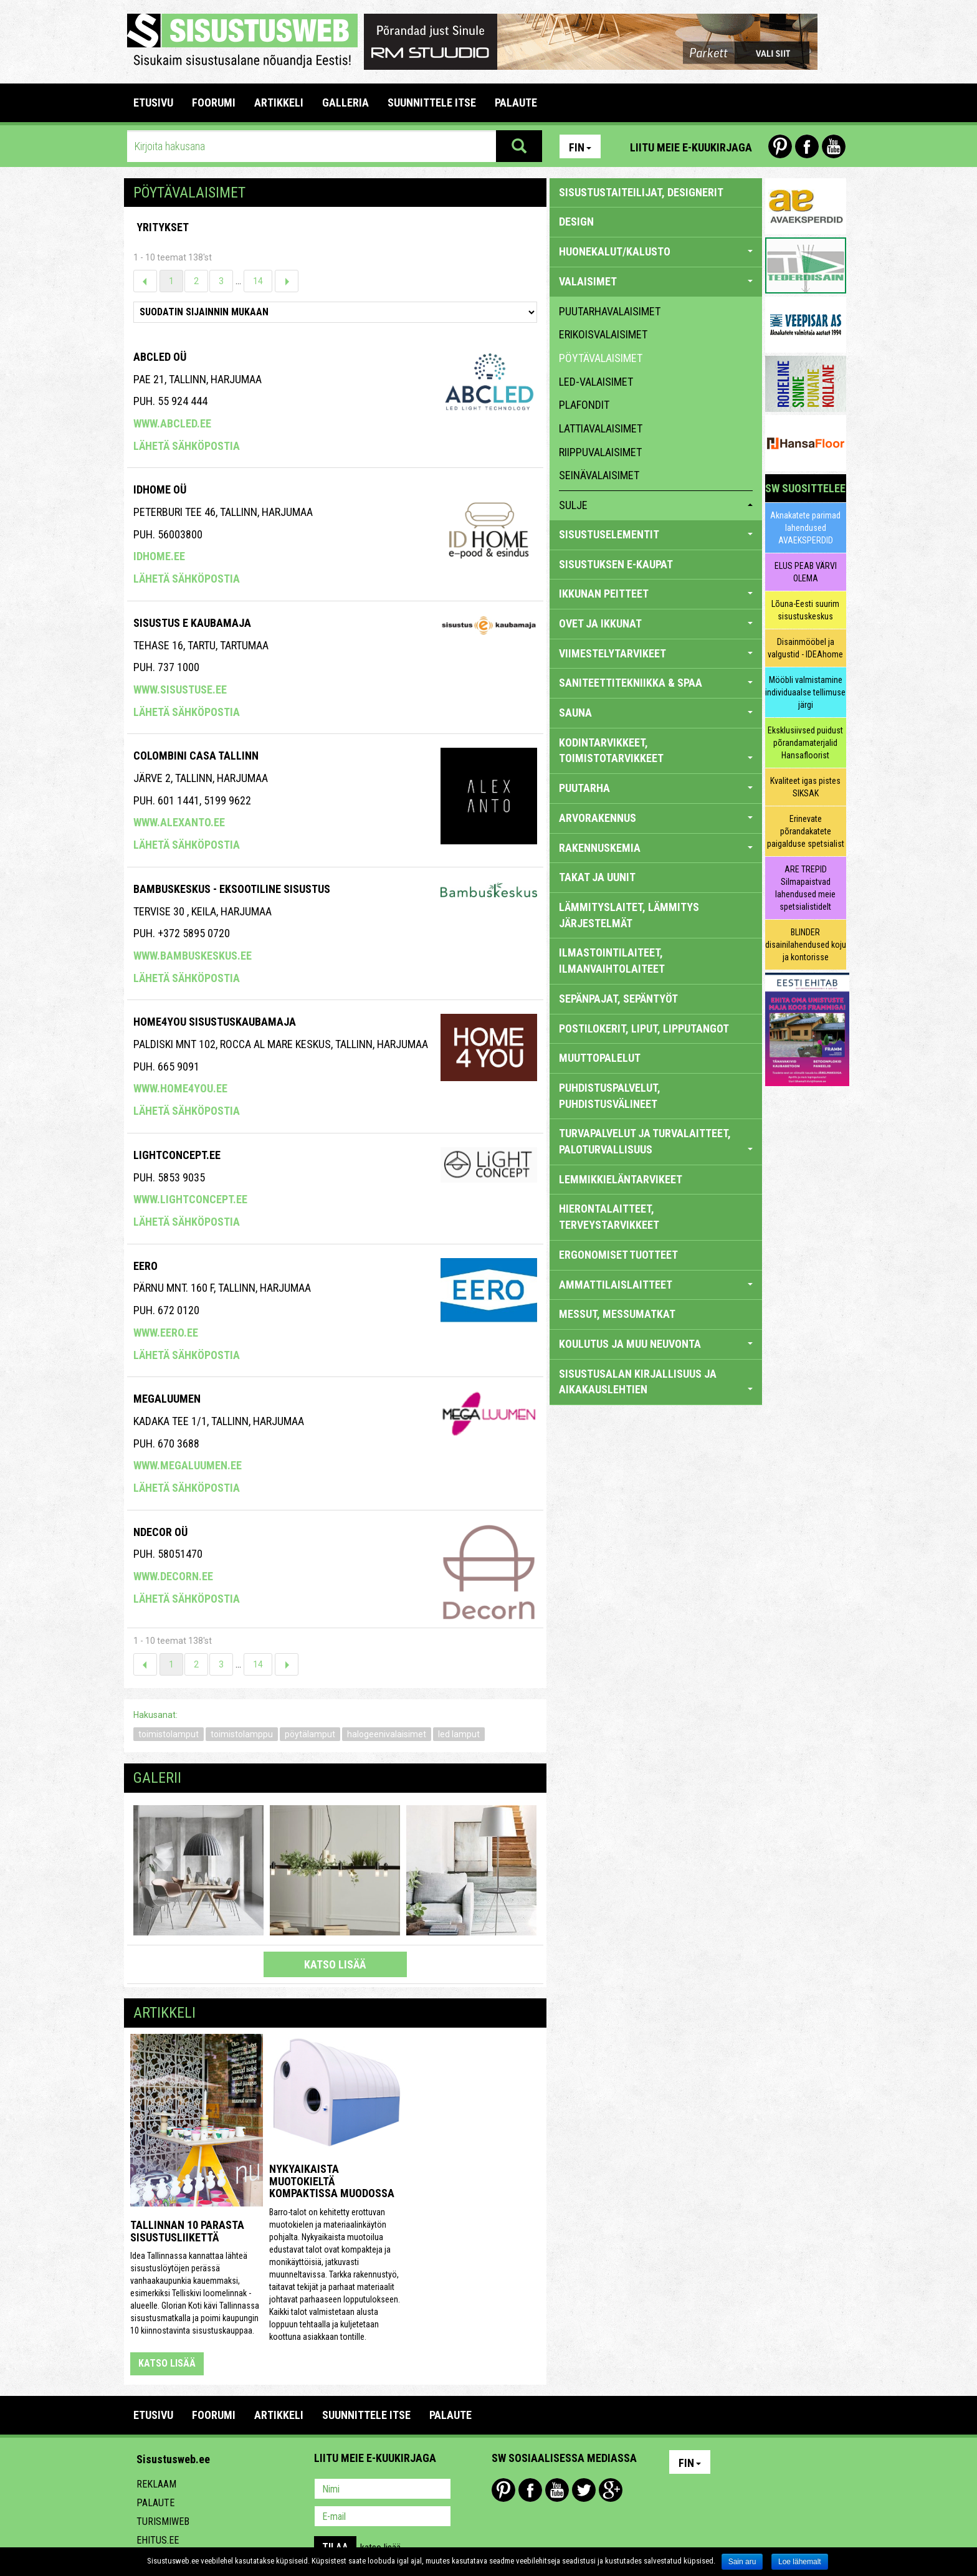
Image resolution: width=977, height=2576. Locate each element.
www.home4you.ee (180, 1088)
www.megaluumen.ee (187, 1465)
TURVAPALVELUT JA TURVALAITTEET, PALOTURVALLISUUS (656, 1141)
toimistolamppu (242, 1734)
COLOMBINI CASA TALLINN (196, 755)
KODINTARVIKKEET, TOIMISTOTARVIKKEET (656, 750)
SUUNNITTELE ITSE (432, 102)
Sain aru (742, 2561)
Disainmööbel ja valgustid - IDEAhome (805, 648)
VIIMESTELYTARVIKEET (656, 653)
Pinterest (780, 146)
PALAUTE (516, 102)
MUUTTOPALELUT (600, 1057)
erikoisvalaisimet (603, 334)
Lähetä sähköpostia (186, 445)
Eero (145, 1265)
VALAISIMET (656, 281)
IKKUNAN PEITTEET (656, 593)
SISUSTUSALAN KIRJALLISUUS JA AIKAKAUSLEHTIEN (656, 1381)
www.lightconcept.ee (190, 1199)
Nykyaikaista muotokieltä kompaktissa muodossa (331, 2181)
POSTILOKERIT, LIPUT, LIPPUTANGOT (644, 1028)
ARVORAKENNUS (656, 817)
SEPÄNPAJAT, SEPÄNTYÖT (618, 998)
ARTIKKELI (278, 102)
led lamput (459, 1734)
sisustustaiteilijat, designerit (641, 192)
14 (258, 281)
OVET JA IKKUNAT (656, 623)
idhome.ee (159, 556)
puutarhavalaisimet (609, 311)
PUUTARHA (656, 787)
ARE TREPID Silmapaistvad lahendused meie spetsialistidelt (805, 888)
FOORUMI (214, 102)
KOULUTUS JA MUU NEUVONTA (656, 1343)
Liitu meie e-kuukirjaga (691, 147)
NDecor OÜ (160, 1531)
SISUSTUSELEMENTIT (656, 534)
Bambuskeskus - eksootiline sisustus (231, 888)
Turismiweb (162, 2521)
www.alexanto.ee (179, 822)
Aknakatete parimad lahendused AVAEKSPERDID (805, 527)
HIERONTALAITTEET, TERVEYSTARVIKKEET (609, 1216)
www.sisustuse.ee (180, 689)
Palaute (155, 2503)
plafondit (584, 404)
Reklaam (156, 2484)
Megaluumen (167, 1398)
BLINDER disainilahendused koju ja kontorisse (805, 944)
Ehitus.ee (157, 2540)
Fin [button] (580, 147)
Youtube (834, 146)
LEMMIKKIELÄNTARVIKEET (620, 1179)
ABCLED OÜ (159, 356)
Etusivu (153, 102)
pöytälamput (310, 1734)
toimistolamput (168, 1734)
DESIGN (576, 221)
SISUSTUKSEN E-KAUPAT (616, 564)
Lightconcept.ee (177, 1155)
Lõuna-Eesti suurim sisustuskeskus (805, 610)
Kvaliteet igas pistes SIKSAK (805, 787)
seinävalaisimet (599, 475)
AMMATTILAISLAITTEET (656, 1284)
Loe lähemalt (799, 2561)
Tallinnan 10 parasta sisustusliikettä (187, 2231)
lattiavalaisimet (600, 428)
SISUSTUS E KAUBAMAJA (192, 622)
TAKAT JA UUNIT (597, 877)
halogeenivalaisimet (386, 1734)
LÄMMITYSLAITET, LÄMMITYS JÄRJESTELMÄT (629, 915)
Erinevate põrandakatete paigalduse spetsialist (805, 831)
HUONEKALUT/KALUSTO (656, 251)
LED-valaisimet (596, 381)
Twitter (584, 2490)
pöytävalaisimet (600, 358)
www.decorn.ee (173, 1576)
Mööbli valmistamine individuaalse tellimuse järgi (805, 692)
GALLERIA (345, 102)
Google (610, 2490)
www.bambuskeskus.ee (192, 955)
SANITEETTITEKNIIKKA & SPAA (656, 682)
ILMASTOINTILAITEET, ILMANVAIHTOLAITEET (612, 960)
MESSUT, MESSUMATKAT (617, 1313)
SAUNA (656, 712)
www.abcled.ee (172, 423)
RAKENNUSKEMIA (656, 847)
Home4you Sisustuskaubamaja (214, 1021)
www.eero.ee (165, 1332)
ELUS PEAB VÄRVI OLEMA (805, 572)
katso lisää (335, 1964)
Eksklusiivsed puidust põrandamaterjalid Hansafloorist (805, 742)
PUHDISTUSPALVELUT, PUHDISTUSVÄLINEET (609, 1095)
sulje (656, 505)
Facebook (807, 146)
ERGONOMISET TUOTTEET (618, 1254)
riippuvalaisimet (600, 452)
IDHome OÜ (159, 489)
